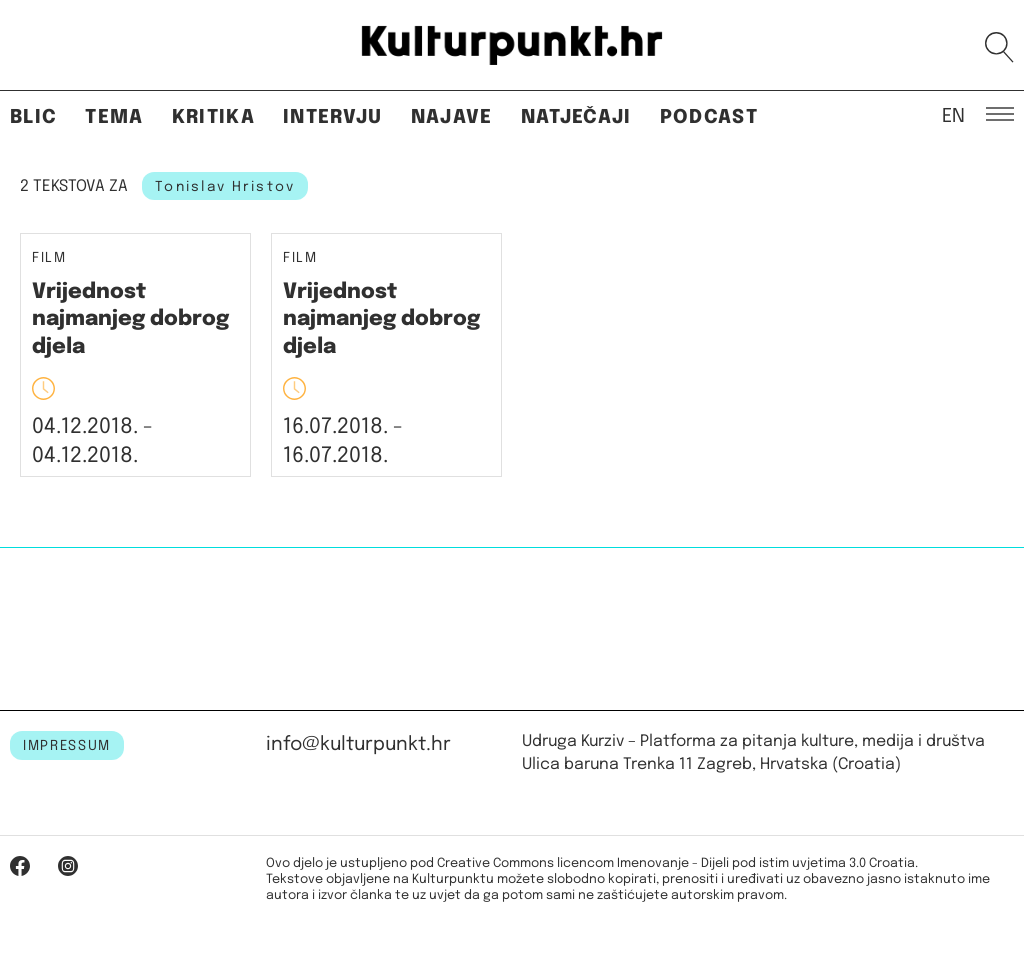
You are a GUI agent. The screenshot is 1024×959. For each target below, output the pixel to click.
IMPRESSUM (67, 746)
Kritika (213, 117)
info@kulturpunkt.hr (358, 744)
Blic (33, 117)
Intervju (333, 117)
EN (953, 115)
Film (49, 258)
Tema (114, 117)
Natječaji (576, 117)
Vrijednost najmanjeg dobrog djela (130, 319)
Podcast (709, 117)
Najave (452, 117)
